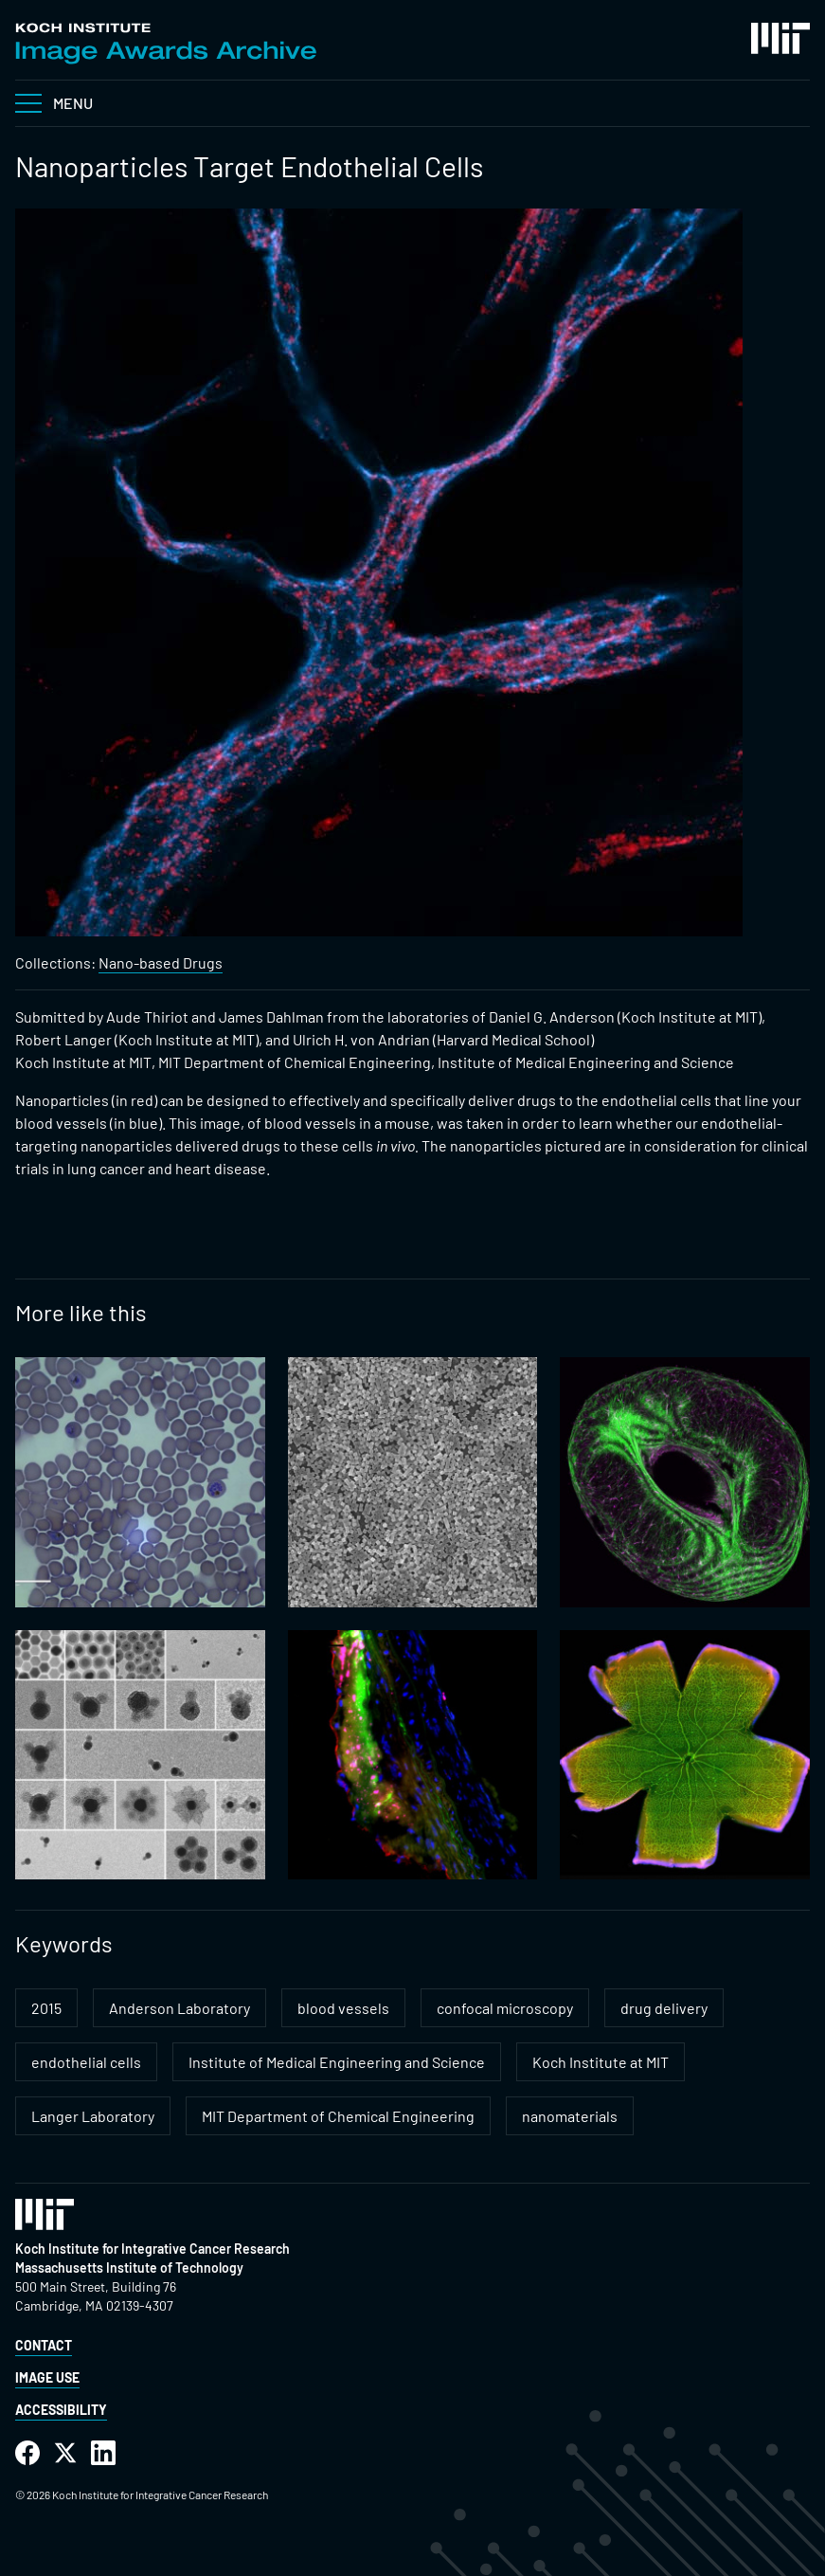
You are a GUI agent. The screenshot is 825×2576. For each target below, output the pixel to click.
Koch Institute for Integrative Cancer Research (152, 2248)
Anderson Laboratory (179, 2008)
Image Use (47, 2377)
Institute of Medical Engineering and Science (336, 2062)
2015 (46, 2008)
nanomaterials (570, 2116)
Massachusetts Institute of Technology (129, 2267)
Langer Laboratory (92, 2116)
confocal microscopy (505, 2008)
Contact (43, 2345)
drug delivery (664, 2008)
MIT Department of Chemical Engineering (338, 2116)
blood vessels (343, 2008)
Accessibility (61, 2410)
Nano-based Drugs (161, 962)
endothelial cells (86, 2062)
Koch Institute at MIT (600, 2062)
